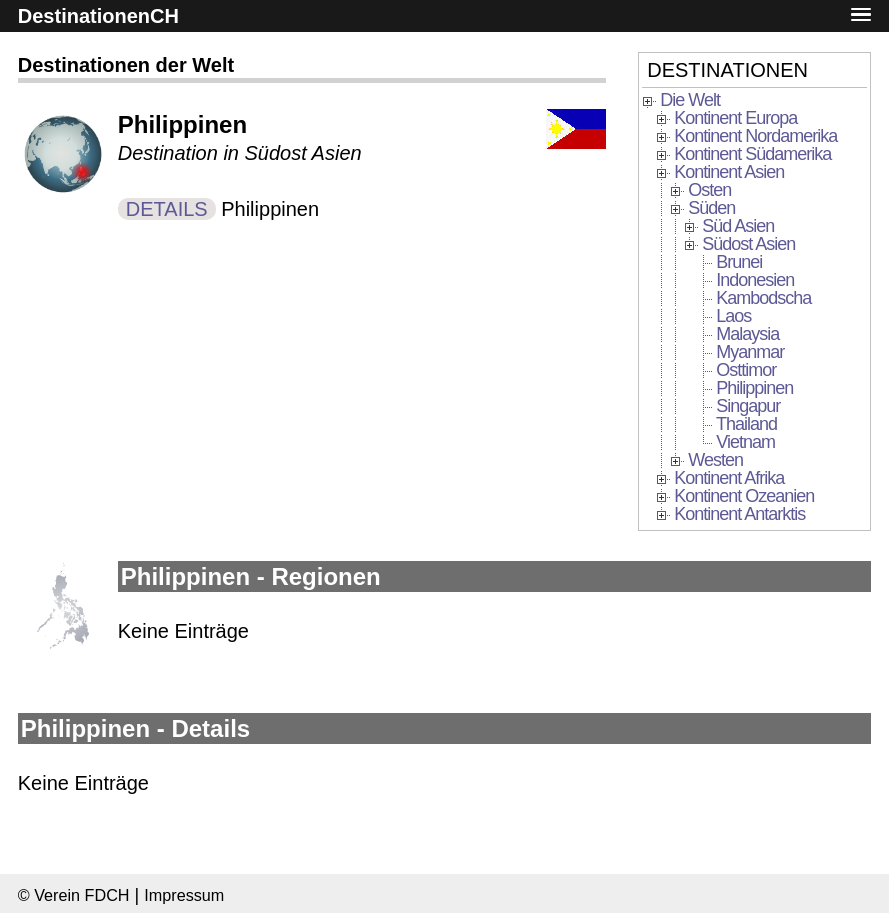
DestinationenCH (98, 16)
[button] (861, 15)
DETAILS (167, 209)
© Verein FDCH (74, 895)
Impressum (184, 895)
